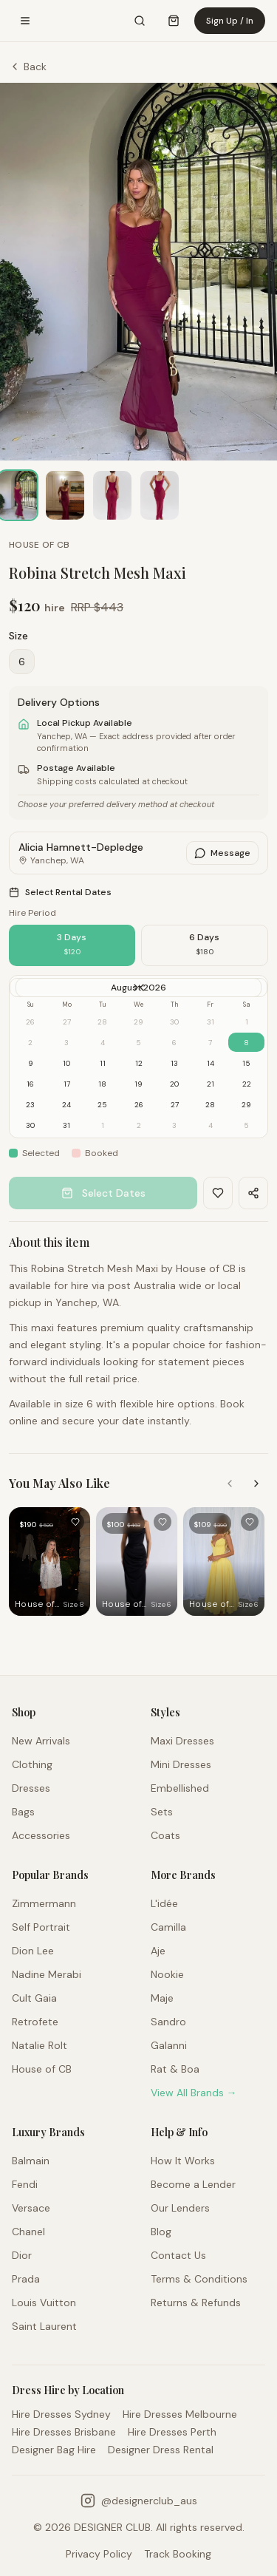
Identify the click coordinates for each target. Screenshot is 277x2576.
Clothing (32, 1764)
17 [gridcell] (67, 1084)
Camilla (168, 1927)
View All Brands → (194, 2092)
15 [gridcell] (246, 1063)
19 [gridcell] (138, 1084)
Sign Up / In (229, 21)
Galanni (169, 2045)
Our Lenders (180, 2208)
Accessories (41, 1835)
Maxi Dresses (182, 1740)
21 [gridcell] (210, 1084)
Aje (158, 1950)
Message (222, 853)
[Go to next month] (135, 987)
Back (28, 66)
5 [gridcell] (246, 1125)
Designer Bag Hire (54, 2449)
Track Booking (177, 2553)
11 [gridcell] (103, 1063)
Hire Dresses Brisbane (64, 2432)
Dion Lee (33, 1950)
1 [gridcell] (102, 1125)
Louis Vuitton (44, 2302)
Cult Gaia (34, 1998)
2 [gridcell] (139, 1125)
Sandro (168, 2021)
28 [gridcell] (210, 1104)
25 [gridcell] (102, 1104)
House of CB (42, 2069)
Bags (23, 1811)
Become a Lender (193, 2184)
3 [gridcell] (174, 1125)
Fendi (25, 2184)
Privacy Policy (99, 2553)
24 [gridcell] (66, 1104)
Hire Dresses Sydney (61, 2414)
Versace (31, 2208)
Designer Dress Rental (160, 2449)
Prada (26, 2279)
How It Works (183, 2160)
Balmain (30, 2160)
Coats (165, 1835)
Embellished (180, 1788)
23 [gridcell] (30, 1104)
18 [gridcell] (102, 1084)
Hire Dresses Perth (172, 2432)
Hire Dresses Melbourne (180, 2414)
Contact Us (178, 2255)
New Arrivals (41, 1740)
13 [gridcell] (174, 1063)
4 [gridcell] (210, 1125)
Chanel (28, 2231)
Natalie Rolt (39, 2045)
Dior (22, 2255)
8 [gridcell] (246, 1042)
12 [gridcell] (139, 1063)
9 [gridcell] (30, 1063)
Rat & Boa (175, 2069)
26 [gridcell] (138, 1104)
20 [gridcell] (174, 1084)
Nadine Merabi (46, 1974)
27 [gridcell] (175, 1104)
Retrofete (35, 2021)
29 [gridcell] (246, 1104)
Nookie (167, 1974)
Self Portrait (41, 1927)
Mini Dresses (181, 1764)
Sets (162, 1811)
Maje (162, 1998)
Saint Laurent (44, 2326)
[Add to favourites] (75, 1522)
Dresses (31, 1788)
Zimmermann (44, 1903)
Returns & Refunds (196, 2302)
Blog (161, 2231)
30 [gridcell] (30, 1125)
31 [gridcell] (66, 1125)
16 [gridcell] (30, 1084)
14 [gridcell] (210, 1063)
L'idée (164, 1903)
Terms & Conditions (199, 2279)
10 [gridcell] (66, 1063)
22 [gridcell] (246, 1084)
